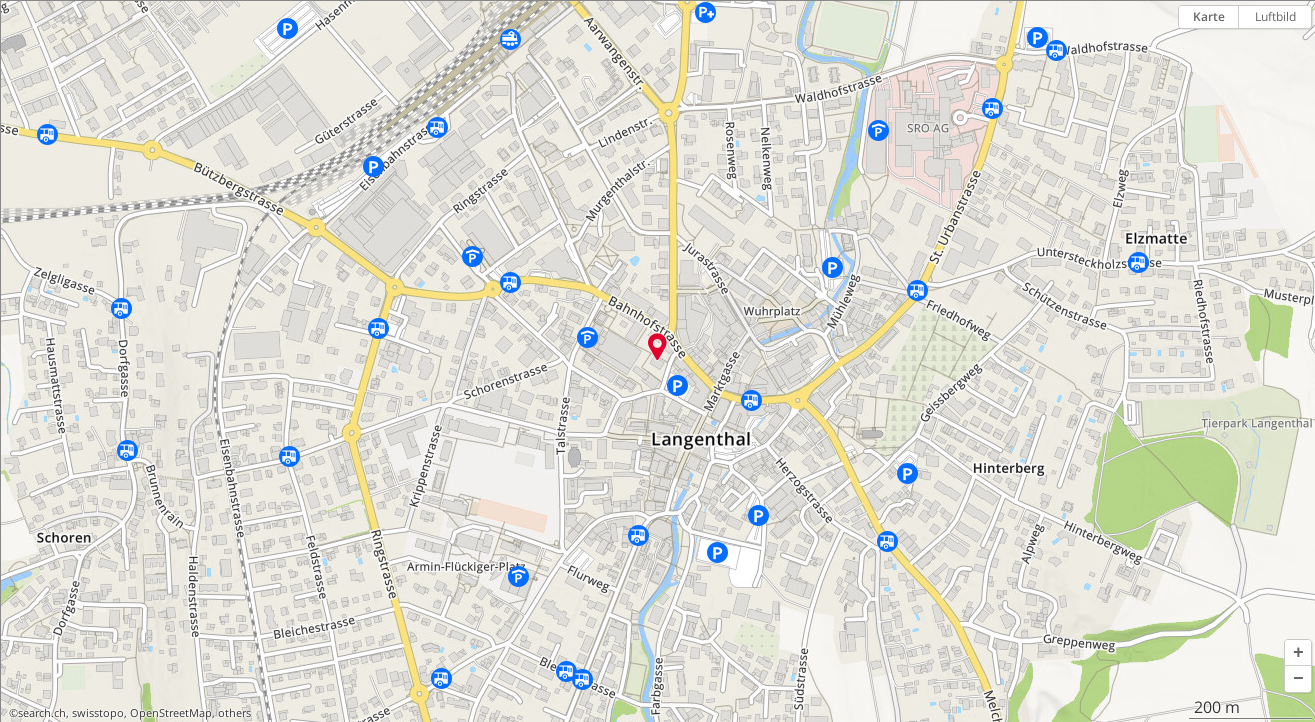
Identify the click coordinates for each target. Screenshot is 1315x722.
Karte (1209, 16)
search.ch (42, 713)
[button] (1298, 653)
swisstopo (98, 713)
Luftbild (1275, 16)
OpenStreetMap (171, 713)
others (234, 713)
